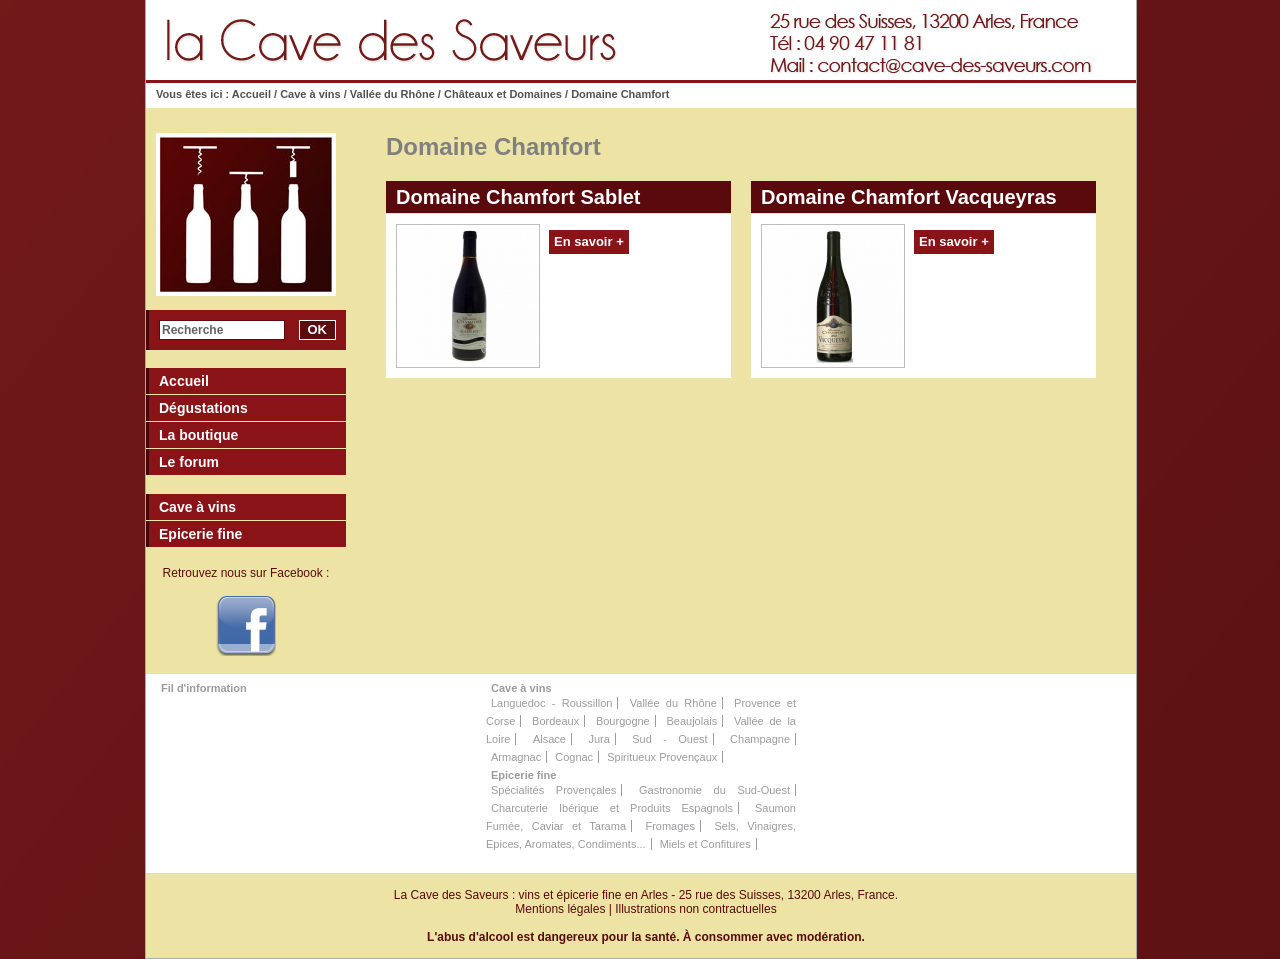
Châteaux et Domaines (503, 94)
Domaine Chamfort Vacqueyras (909, 197)
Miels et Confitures (705, 844)
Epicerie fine (523, 775)
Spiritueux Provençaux (662, 757)
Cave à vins (310, 94)
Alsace (549, 739)
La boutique (198, 435)
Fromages (670, 826)
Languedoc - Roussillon (551, 703)
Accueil (253, 94)
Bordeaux (555, 721)
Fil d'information (204, 688)
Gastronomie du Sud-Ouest (714, 790)
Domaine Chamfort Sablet (518, 197)
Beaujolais (691, 721)
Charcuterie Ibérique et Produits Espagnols (612, 808)
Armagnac (516, 757)
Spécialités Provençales (553, 790)
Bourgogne (623, 721)
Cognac (574, 757)
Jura (598, 739)
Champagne (760, 739)
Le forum (189, 462)
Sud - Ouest (669, 739)
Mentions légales (560, 909)
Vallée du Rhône (392, 94)
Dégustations (203, 408)
